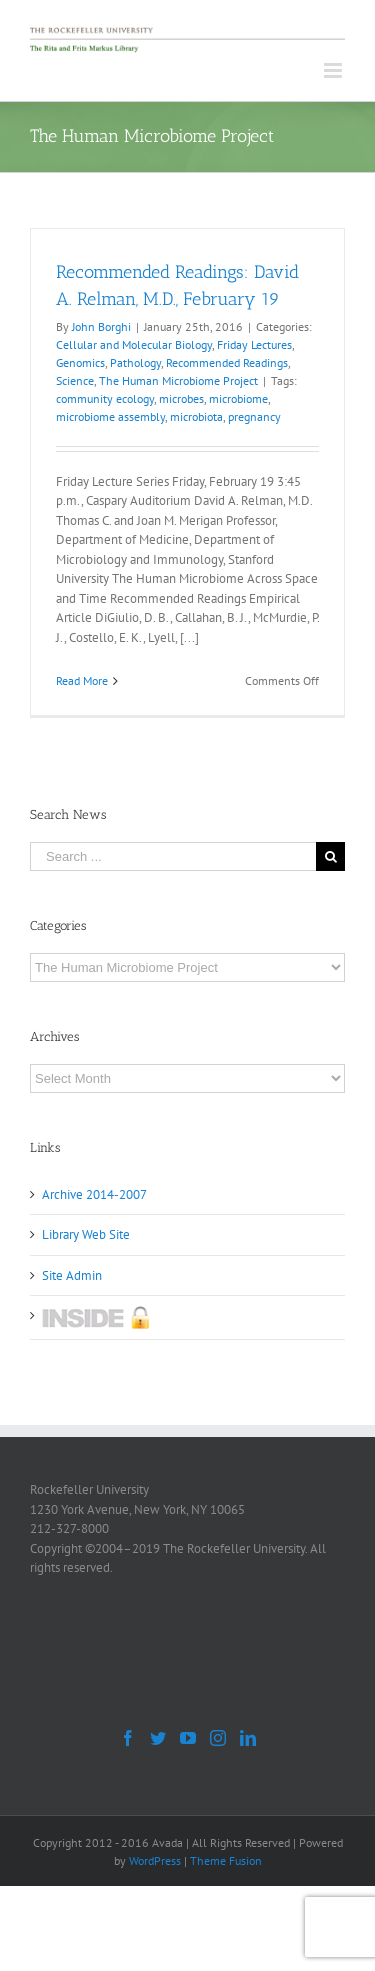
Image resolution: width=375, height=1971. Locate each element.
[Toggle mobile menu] (334, 70)
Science (75, 380)
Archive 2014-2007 (94, 1194)
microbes (181, 398)
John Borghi (101, 326)
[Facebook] (128, 1738)
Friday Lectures (254, 344)
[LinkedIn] (248, 1738)
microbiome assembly (110, 416)
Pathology (135, 362)
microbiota (196, 416)
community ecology (105, 398)
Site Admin (72, 1275)
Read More (82, 680)
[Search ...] (173, 856)
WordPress (155, 1860)
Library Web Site (86, 1234)
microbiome (238, 398)
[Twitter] (158, 1738)
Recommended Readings (227, 362)
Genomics (80, 362)
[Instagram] (218, 1738)
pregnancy (254, 416)
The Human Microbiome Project (178, 380)
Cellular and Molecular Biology (134, 344)
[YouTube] (188, 1738)
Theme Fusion (226, 1860)
